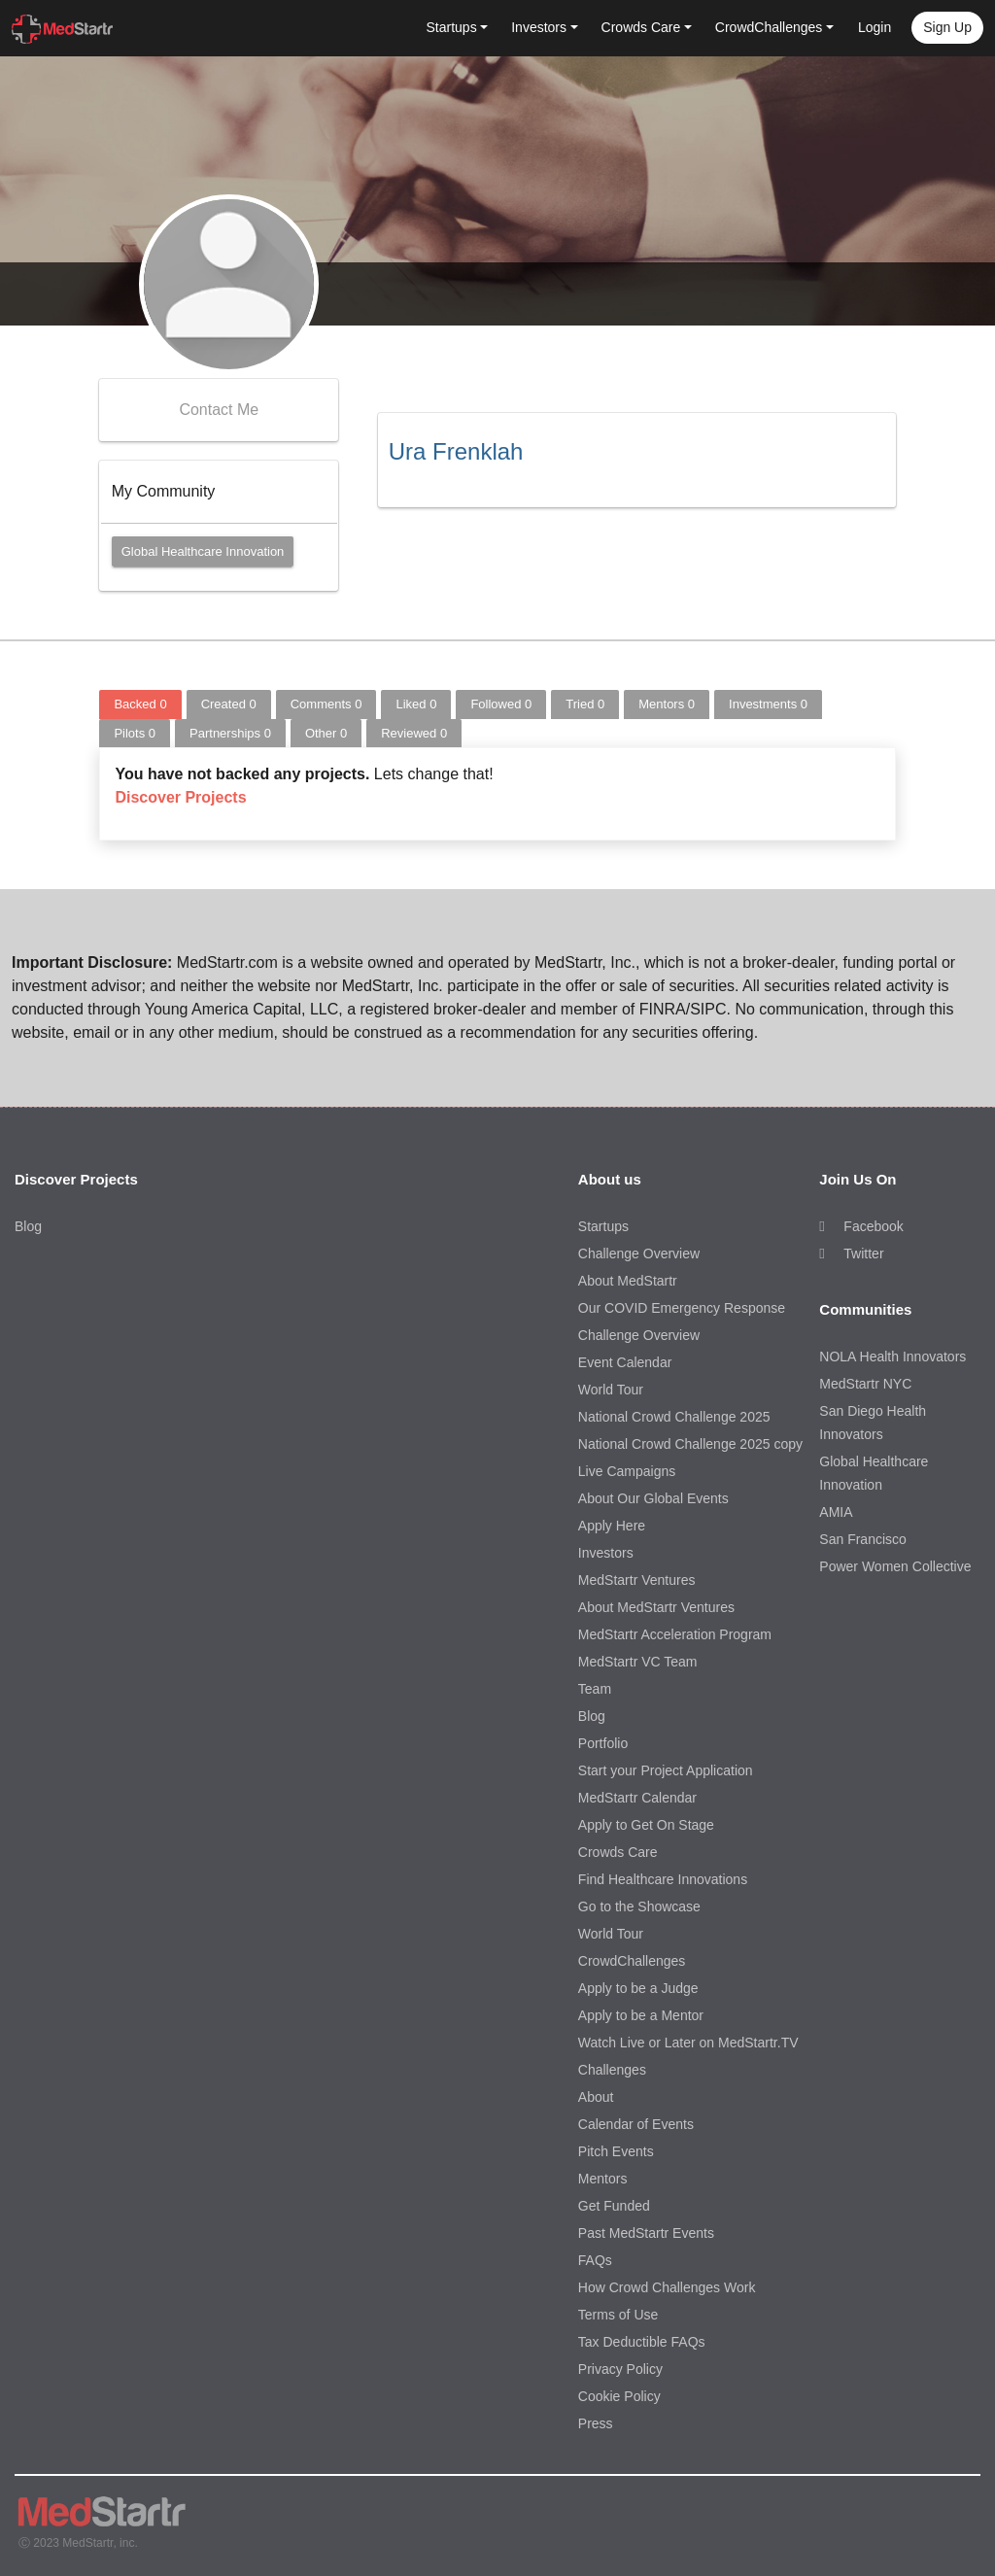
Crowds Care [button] (641, 27)
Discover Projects (180, 797)
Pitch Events (616, 2151)
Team (594, 1689)
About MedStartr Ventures (656, 1607)
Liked (415, 704)
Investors (606, 1553)
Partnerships (230, 733)
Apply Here (611, 1525)
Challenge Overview (639, 1253)
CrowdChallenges (632, 1961)
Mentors (666, 704)
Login (874, 27)
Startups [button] (452, 27)
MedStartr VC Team (638, 1661)
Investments (768, 704)
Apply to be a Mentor (640, 2015)
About (596, 2097)
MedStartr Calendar (637, 1797)
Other (326, 733)
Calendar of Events (636, 2124)
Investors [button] (538, 27)
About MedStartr (627, 1280)
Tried (585, 704)
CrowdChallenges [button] (769, 27)
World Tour (610, 1389)
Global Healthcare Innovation (203, 551)
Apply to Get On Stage (646, 1825)
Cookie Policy (619, 2396)
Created (229, 704)
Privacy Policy (620, 2369)
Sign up (947, 27)
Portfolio (603, 1743)
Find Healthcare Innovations (662, 1879)
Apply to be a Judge (638, 1988)
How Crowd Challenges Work (667, 2287)
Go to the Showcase (639, 1906)
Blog (28, 1226)
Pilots (134, 733)
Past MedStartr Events (646, 2233)
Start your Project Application (665, 1770)
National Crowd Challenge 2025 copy (690, 1444)
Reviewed (414, 733)
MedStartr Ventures (637, 1580)
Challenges (612, 2070)
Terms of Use (618, 2314)
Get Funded (614, 2206)
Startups (603, 1226)
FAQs (595, 2260)
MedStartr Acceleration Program (675, 1634)
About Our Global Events (653, 1498)
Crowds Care (618, 1852)
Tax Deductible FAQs (641, 2342)
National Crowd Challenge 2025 (674, 1417)
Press (595, 2423)
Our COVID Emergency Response (681, 1308)
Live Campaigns (626, 1471)
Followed (501, 704)
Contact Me (218, 409)
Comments (326, 704)
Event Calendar (625, 1362)
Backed (140, 704)
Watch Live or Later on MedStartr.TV (688, 2042)
